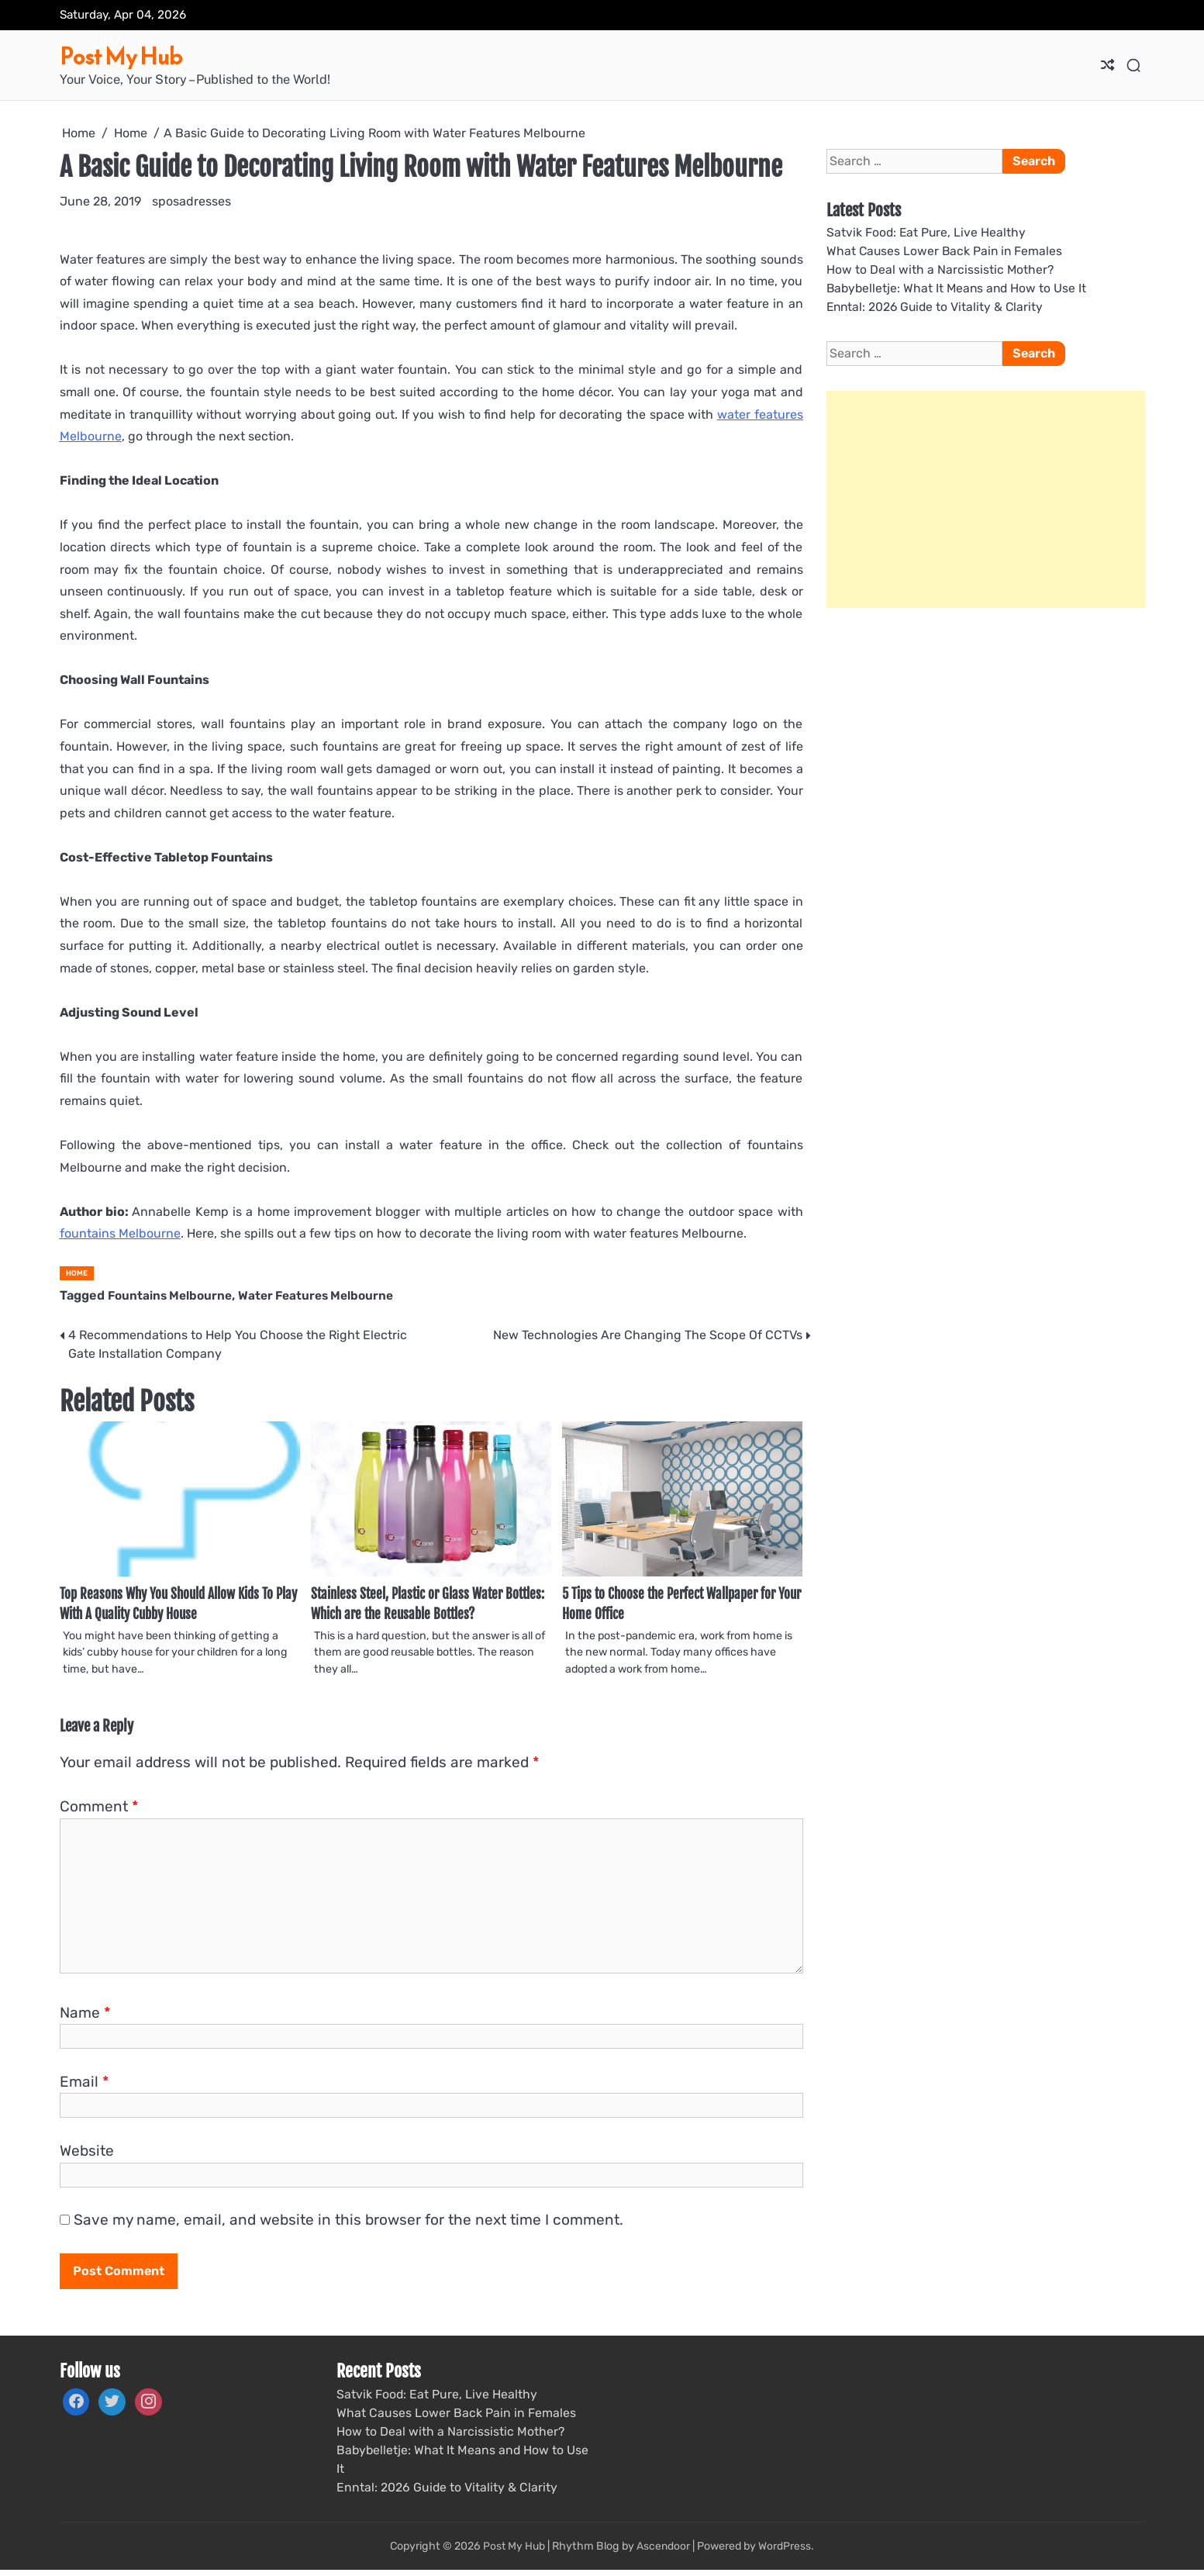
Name (85, 2017)
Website (87, 2155)
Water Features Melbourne (324, 1295)
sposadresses (191, 201)
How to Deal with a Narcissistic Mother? (941, 270)
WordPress (786, 2552)
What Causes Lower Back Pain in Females (946, 250)
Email (84, 2086)
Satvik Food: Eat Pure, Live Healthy (927, 232)
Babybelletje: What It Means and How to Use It (959, 288)
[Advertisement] (985, 500)
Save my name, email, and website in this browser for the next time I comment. (348, 2224)
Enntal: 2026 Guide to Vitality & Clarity (938, 308)
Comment (99, 1811)
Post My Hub (132, 55)
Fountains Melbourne (172, 1295)
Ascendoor (664, 2552)
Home (77, 1273)
